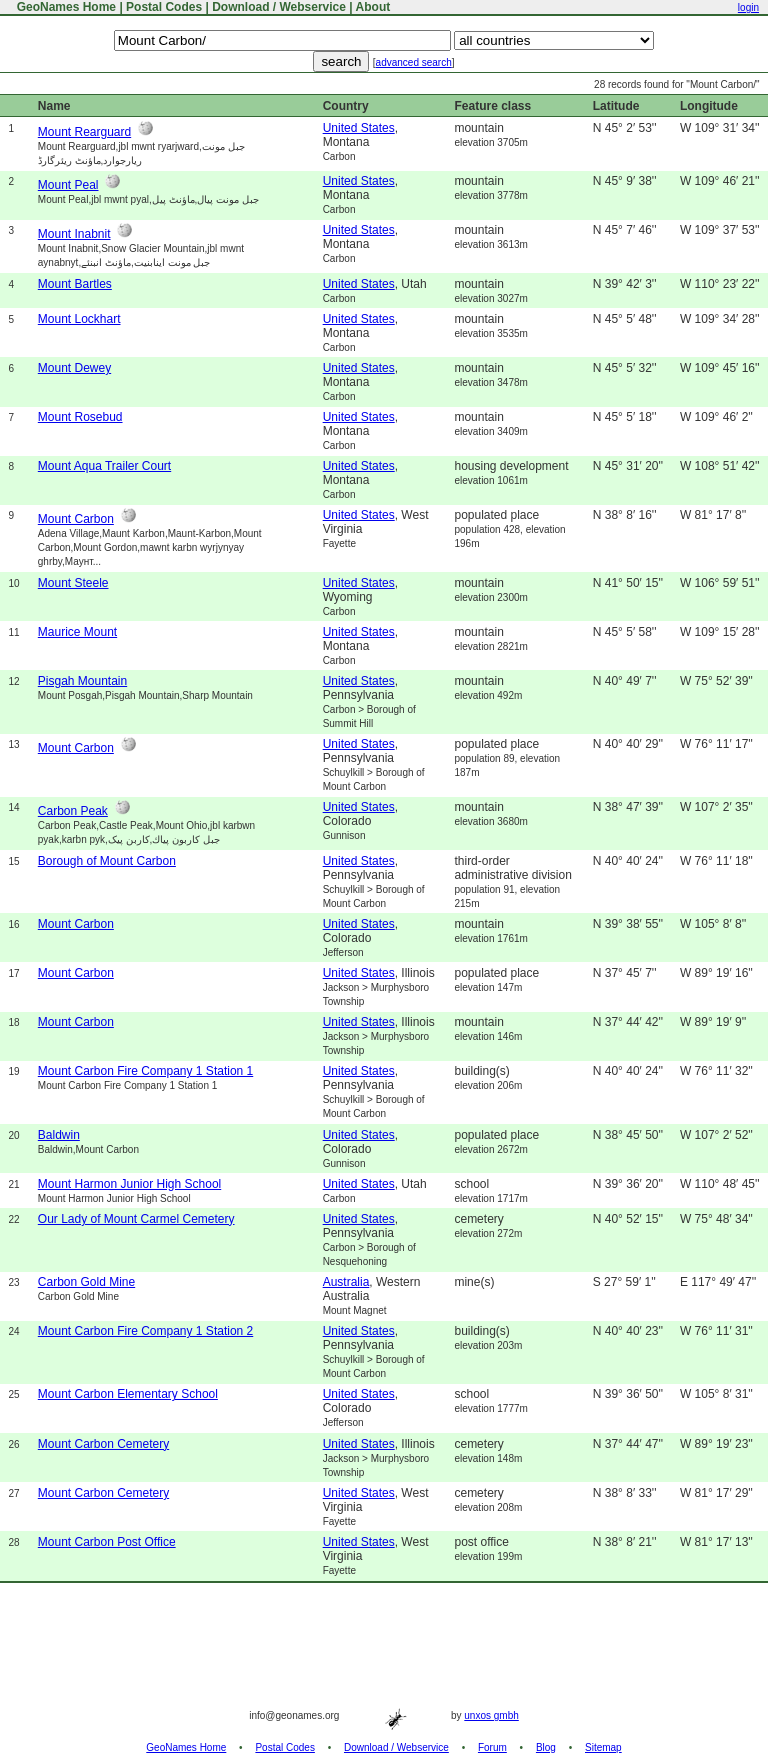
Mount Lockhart (79, 319)
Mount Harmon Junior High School (129, 1184)
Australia (346, 1282)
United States (359, 128)
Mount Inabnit (74, 234)
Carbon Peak (73, 811)
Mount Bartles (75, 284)
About (373, 7)
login (748, 7)
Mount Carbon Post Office (107, 1542)
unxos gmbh (491, 1715)
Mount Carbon (76, 519)
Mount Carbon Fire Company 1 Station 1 (145, 1071)
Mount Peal (68, 185)
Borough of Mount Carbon (107, 861)
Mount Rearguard (84, 132)
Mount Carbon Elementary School (128, 1394)
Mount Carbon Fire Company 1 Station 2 (145, 1331)
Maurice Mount (77, 632)
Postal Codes (164, 7)
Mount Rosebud (80, 417)
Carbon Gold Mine (86, 1282)
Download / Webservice (279, 7)
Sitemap (603, 1747)
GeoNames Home (64, 7)
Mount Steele (73, 583)
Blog (546, 1747)
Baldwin (59, 1135)
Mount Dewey (74, 368)
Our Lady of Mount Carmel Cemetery (136, 1219)
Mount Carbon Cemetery (103, 1444)
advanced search (414, 62)
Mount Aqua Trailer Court (104, 466)
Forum (492, 1747)
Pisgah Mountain (82, 681)
